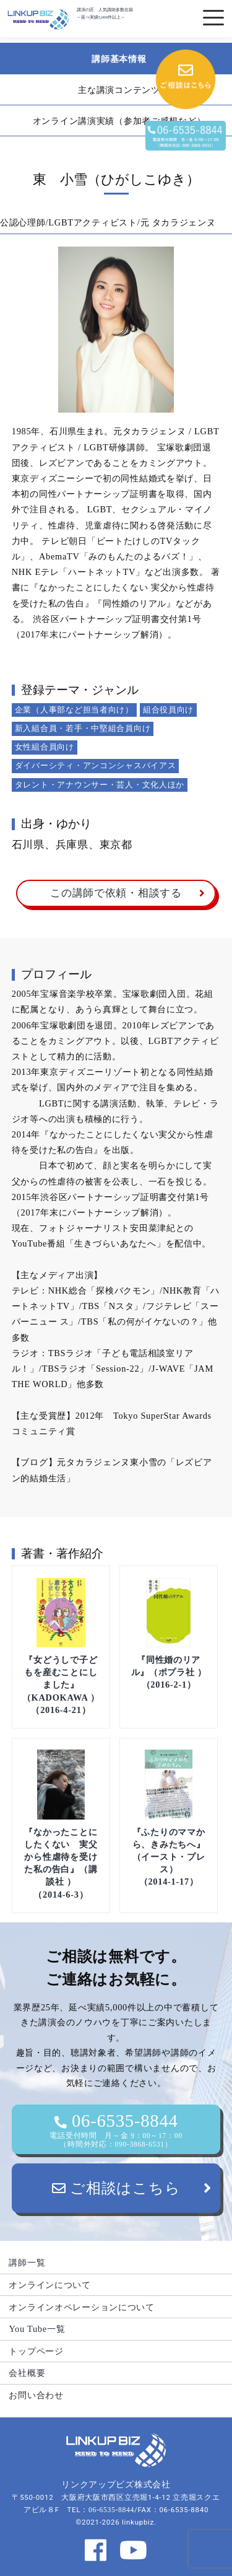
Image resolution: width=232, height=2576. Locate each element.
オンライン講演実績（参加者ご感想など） (119, 121)
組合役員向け (168, 709)
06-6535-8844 (116, 2130)
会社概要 (27, 2373)
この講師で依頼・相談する (116, 893)
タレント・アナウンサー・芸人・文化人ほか (99, 784)
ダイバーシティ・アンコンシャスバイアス (95, 765)
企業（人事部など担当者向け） (74, 709)
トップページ (36, 2351)
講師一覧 (27, 2262)
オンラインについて (49, 2285)
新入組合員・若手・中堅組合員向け (83, 728)
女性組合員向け (44, 746)
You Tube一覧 (37, 2329)
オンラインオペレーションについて (82, 2307)
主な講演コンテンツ (119, 90)
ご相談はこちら (116, 2188)
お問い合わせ (36, 2395)
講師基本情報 (119, 59)
